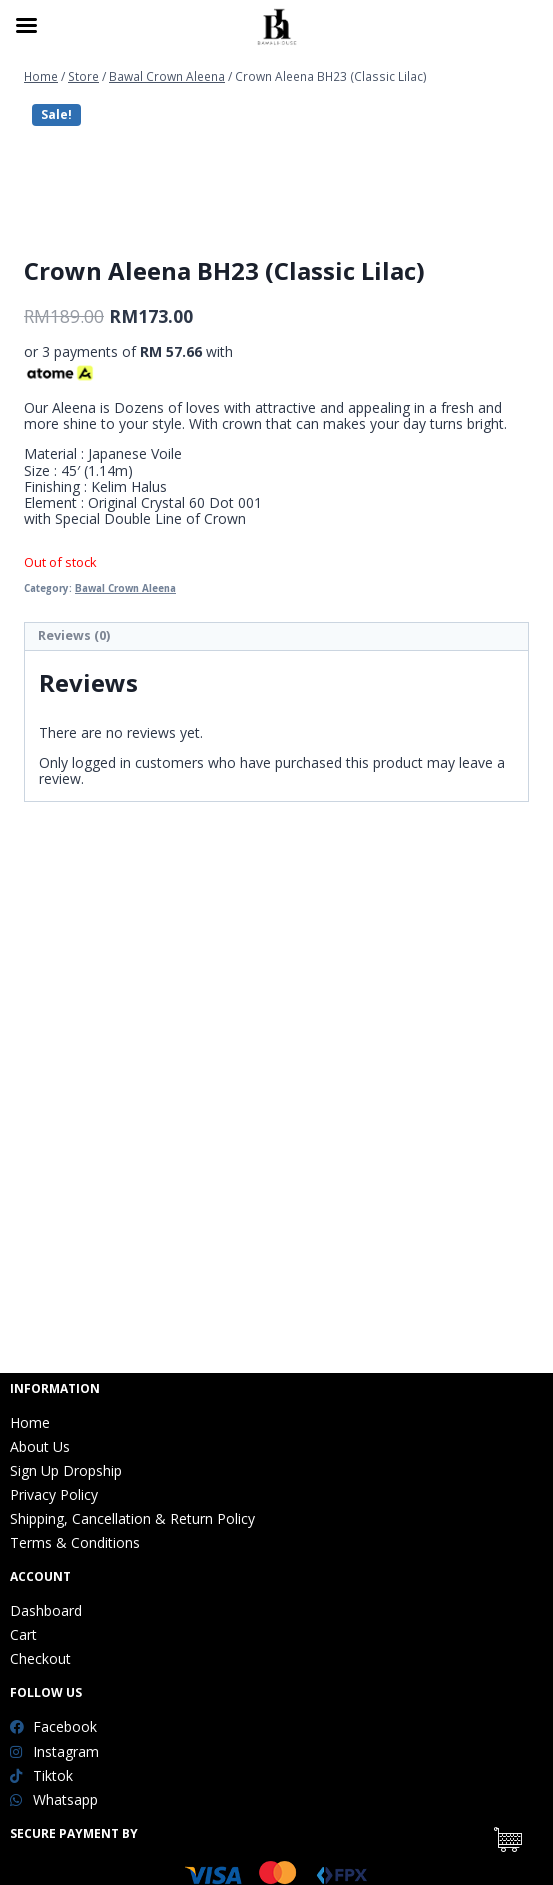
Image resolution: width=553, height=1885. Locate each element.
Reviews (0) (74, 1048)
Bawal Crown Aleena (125, 1000)
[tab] (276, 1050)
